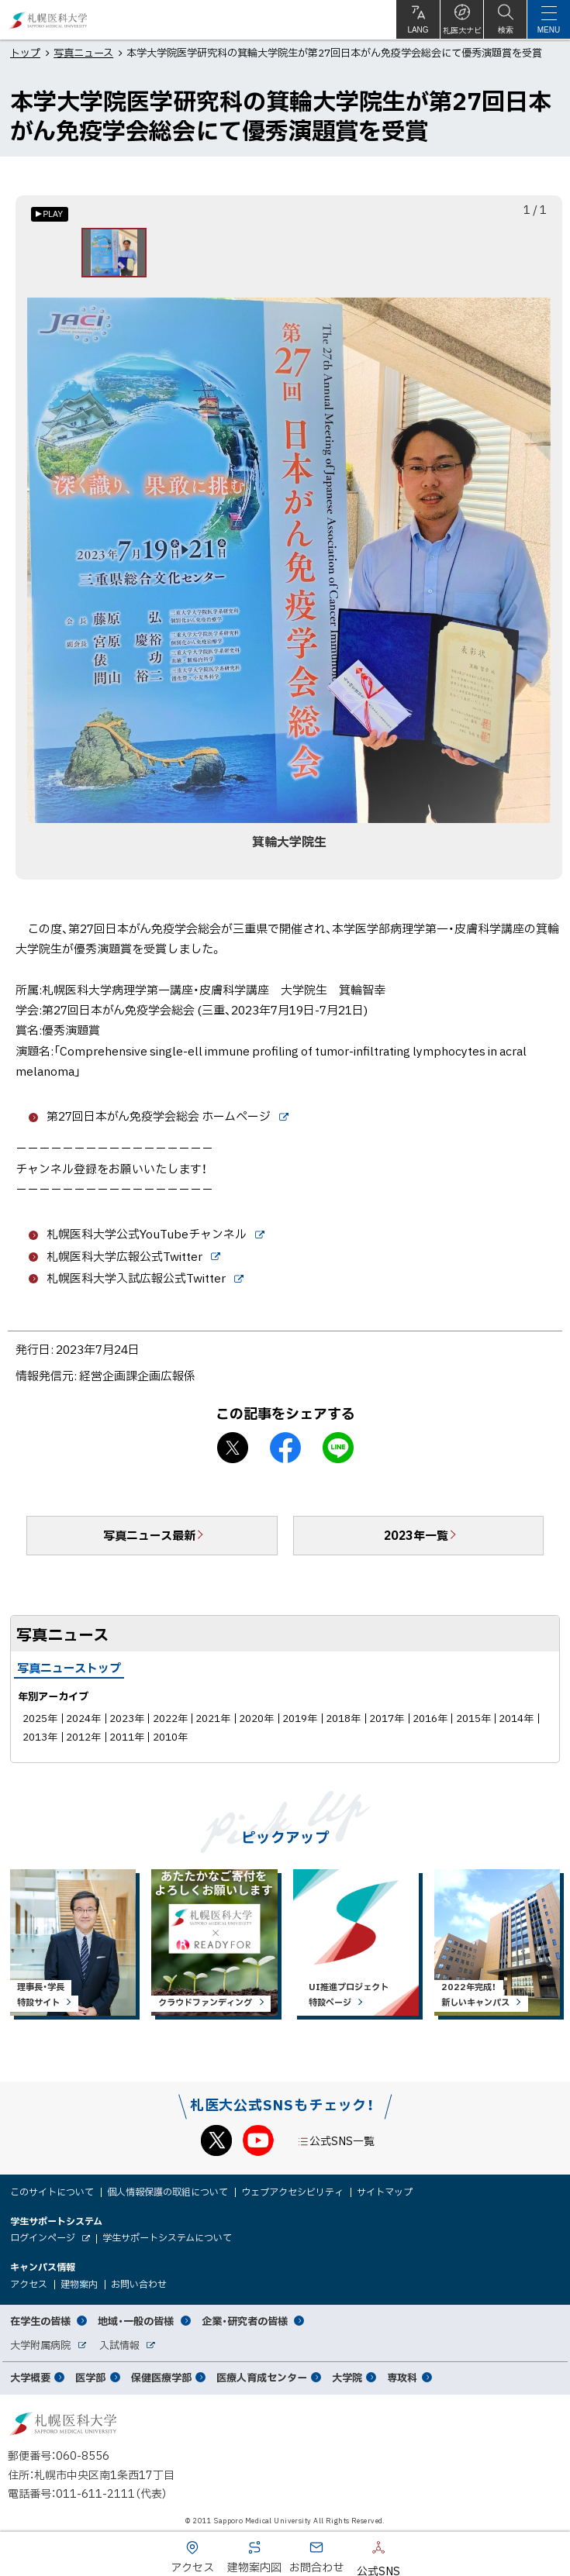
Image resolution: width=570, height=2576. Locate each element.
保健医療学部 (161, 2377)
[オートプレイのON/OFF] (49, 214)
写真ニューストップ (69, 1667)
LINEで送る (338, 1447)
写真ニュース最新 (149, 1535)
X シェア (232, 1447)
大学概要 (30, 2377)
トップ (25, 52)
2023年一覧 (416, 1535)
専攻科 (402, 2377)
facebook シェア (285, 1447)
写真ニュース (83, 52)
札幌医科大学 (48, 20)
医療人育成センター (261, 2377)
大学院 (347, 2377)
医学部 (90, 2377)
